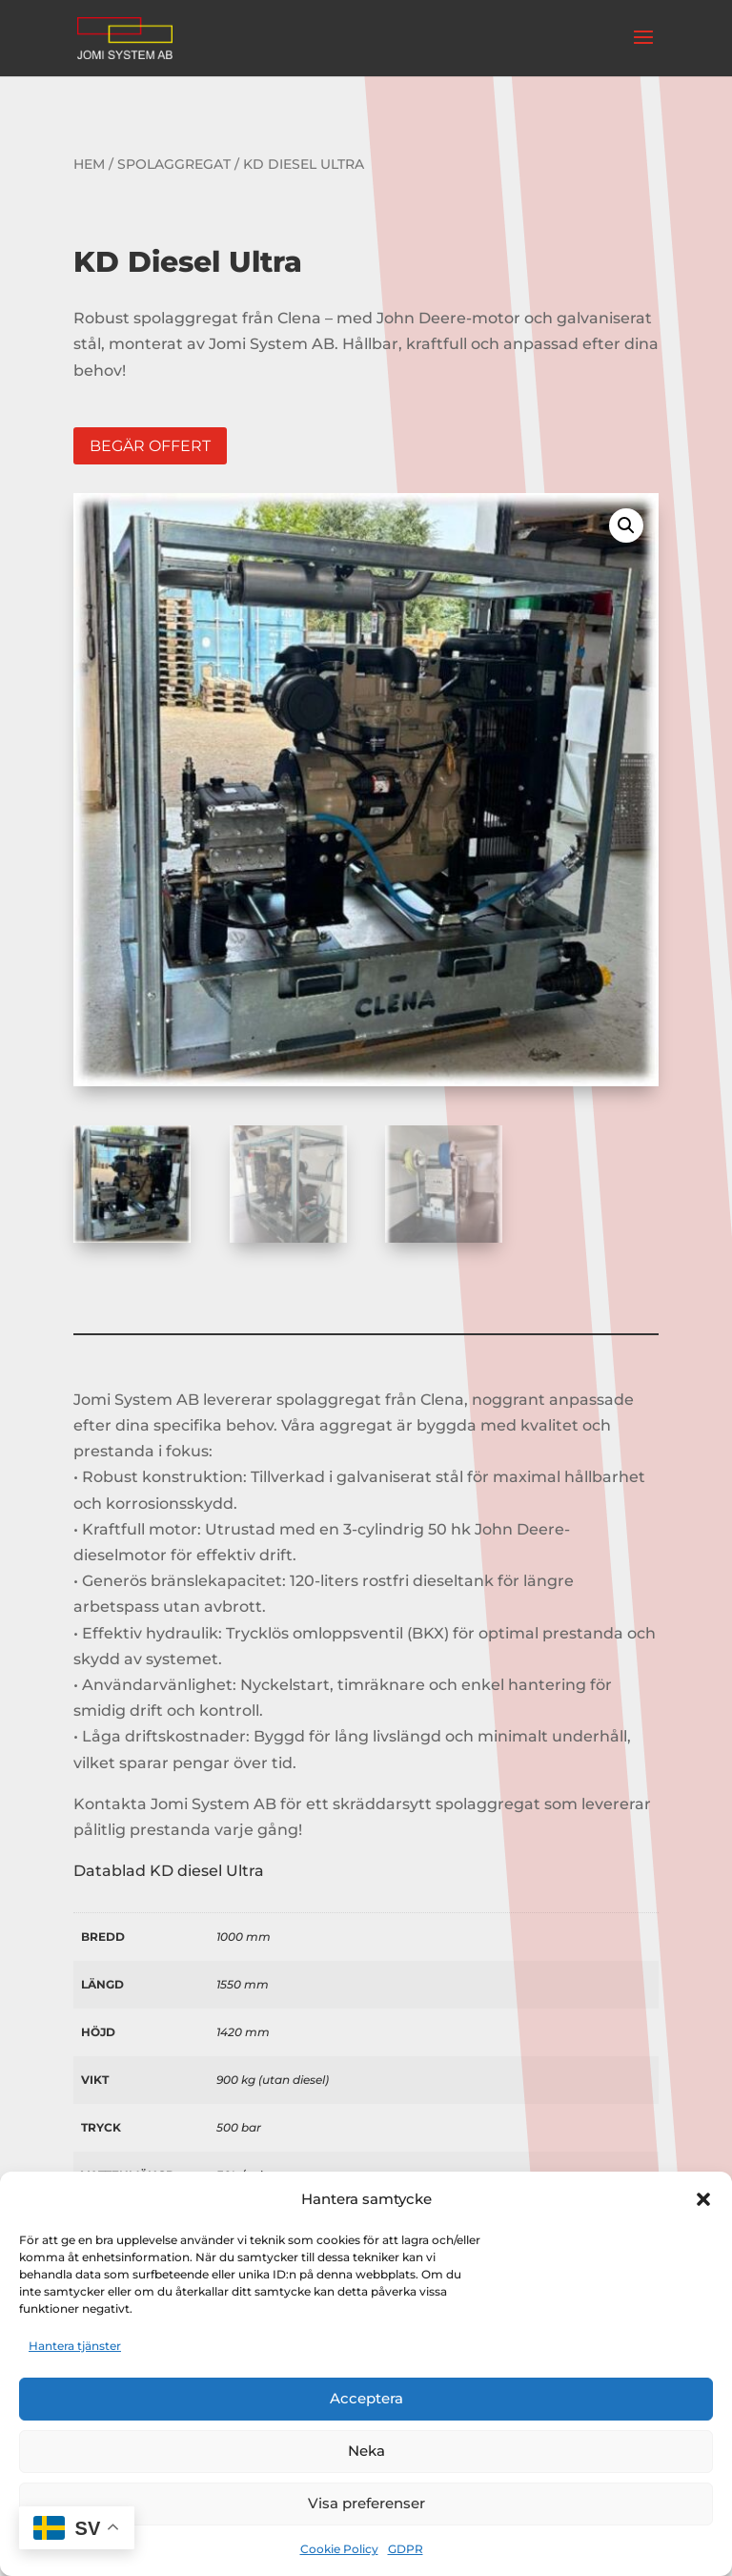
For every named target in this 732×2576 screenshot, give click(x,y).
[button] (703, 2199)
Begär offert (150, 446)
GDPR (405, 2549)
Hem (89, 164)
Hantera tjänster (75, 2346)
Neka (366, 2451)
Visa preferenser (366, 2503)
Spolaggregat (174, 164)
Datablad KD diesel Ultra (168, 1871)
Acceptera (366, 2398)
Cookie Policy (339, 2549)
